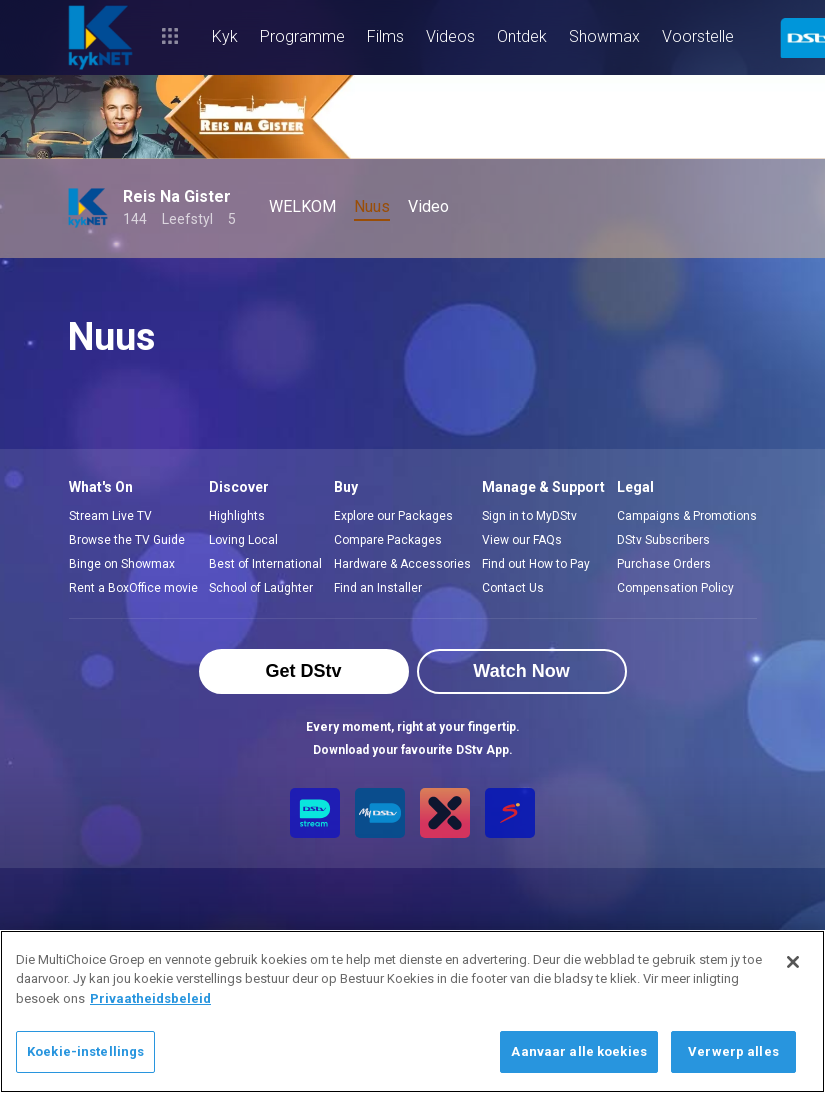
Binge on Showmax (122, 564)
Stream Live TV (110, 516)
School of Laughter (261, 588)
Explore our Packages (393, 516)
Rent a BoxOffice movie (133, 588)
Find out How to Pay (536, 564)
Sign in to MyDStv (529, 516)
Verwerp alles (733, 1051)
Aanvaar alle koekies (579, 1051)
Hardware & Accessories (402, 564)
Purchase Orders (664, 564)
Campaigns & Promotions (687, 516)
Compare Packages (388, 540)
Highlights (237, 516)
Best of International (265, 564)
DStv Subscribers (663, 540)
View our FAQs (522, 540)
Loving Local (243, 540)
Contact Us (513, 588)
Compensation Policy (675, 588)
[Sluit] (793, 962)
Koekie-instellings (85, 1051)
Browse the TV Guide (127, 540)
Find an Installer (378, 588)
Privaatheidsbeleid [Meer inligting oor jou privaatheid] (150, 998)
